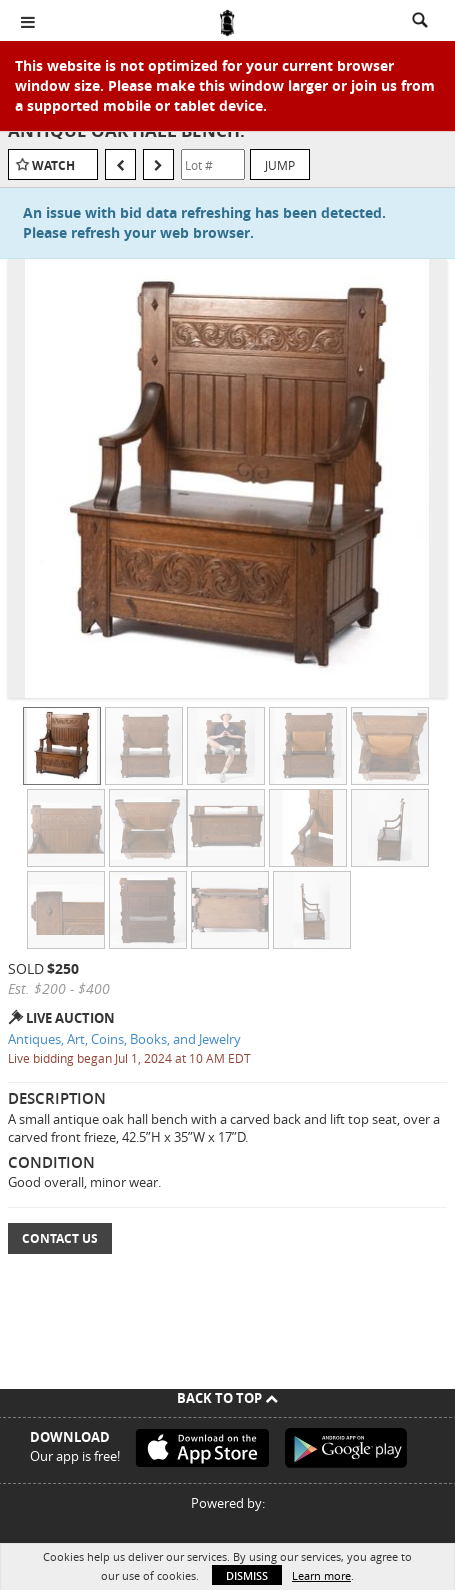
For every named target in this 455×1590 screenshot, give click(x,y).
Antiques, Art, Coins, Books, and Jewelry (124, 1039)
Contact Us (60, 1238)
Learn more (321, 1575)
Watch (53, 165)
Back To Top (227, 1398)
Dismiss (247, 1575)
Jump (280, 165)
